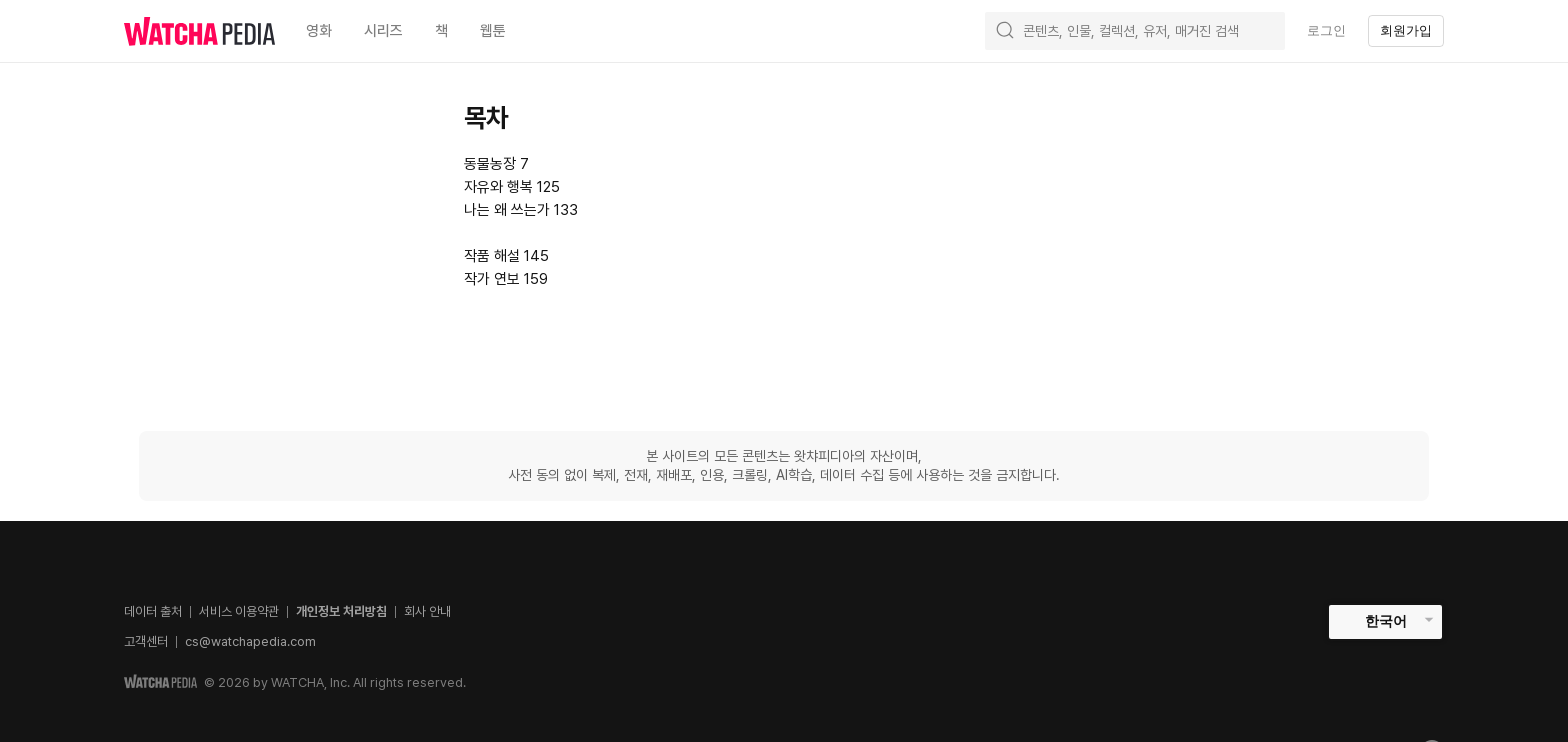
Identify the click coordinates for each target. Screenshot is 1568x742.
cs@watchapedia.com (250, 641)
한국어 (1386, 621)
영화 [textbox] (319, 31)
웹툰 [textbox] (493, 31)
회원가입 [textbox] (1406, 30)
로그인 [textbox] (1326, 30)
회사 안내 (427, 611)
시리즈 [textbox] (383, 31)
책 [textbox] (441, 31)
